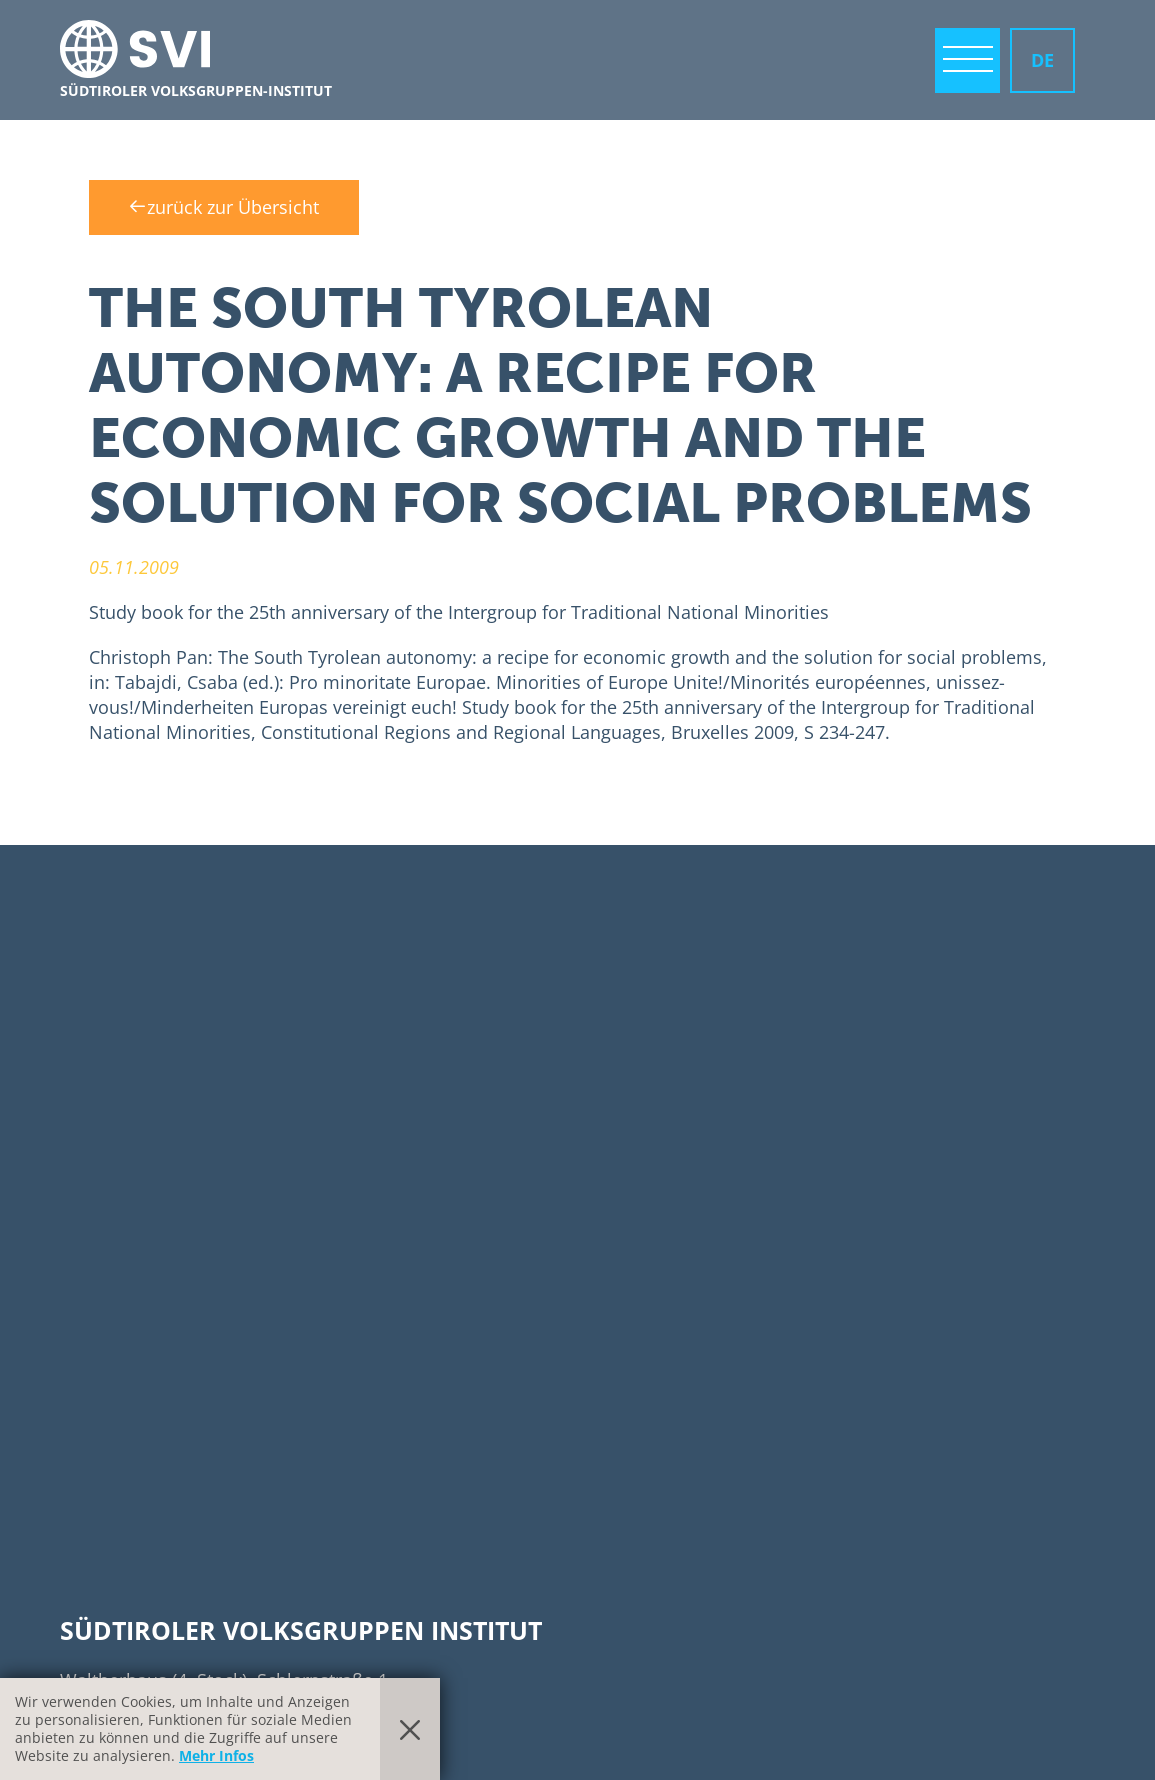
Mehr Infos (216, 1755)
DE (1042, 60)
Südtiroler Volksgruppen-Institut (196, 90)
